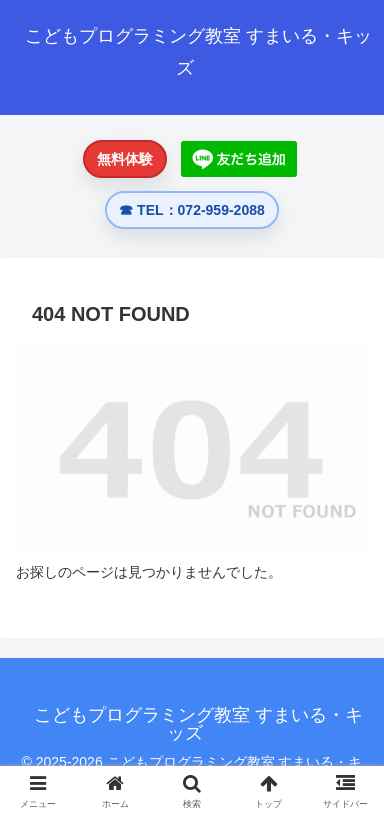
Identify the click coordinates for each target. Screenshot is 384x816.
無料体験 (125, 159)
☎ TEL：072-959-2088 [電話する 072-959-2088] (192, 210)
